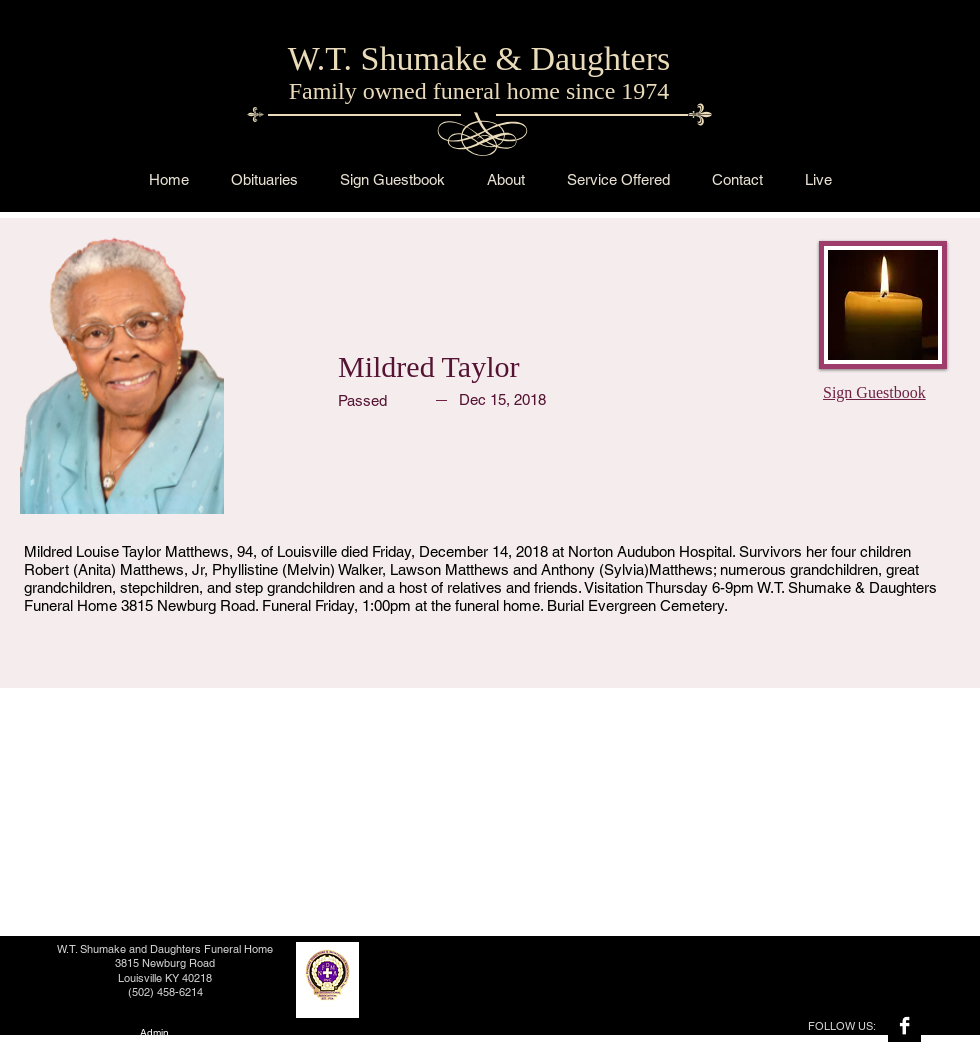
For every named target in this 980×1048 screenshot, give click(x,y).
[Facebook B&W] (904, 1025)
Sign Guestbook (874, 392)
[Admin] (154, 1032)
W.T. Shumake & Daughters (479, 58)
